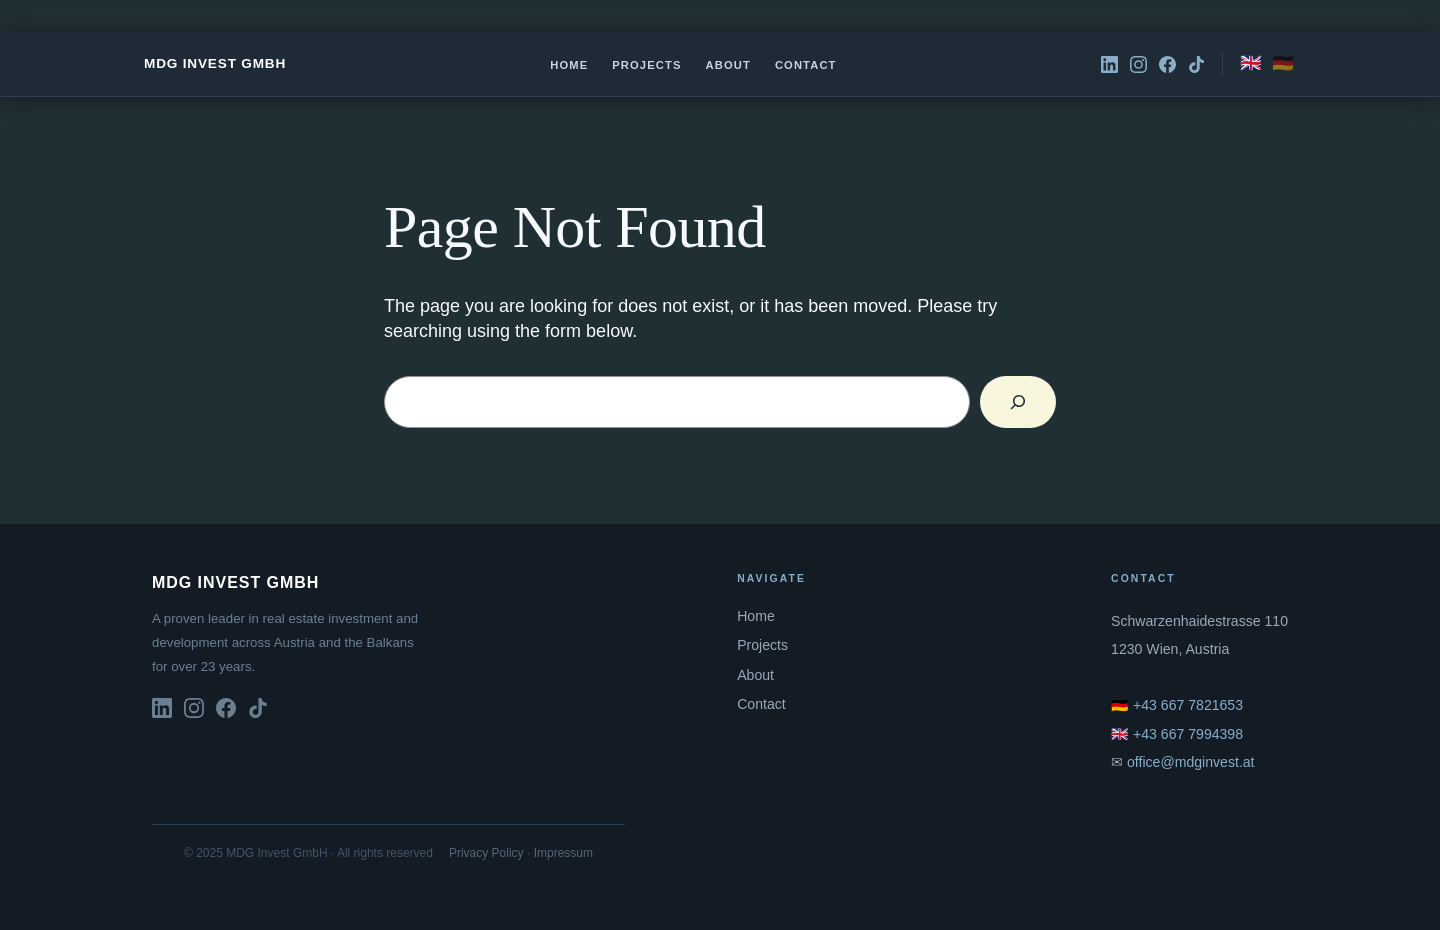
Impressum (563, 853)
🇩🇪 (1283, 63)
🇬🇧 (1251, 63)
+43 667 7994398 (1188, 734)
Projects (646, 65)
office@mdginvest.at (1191, 762)
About (728, 65)
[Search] (1018, 402)
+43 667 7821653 (1188, 705)
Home (569, 65)
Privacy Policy (486, 853)
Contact (806, 65)
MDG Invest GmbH (215, 63)
